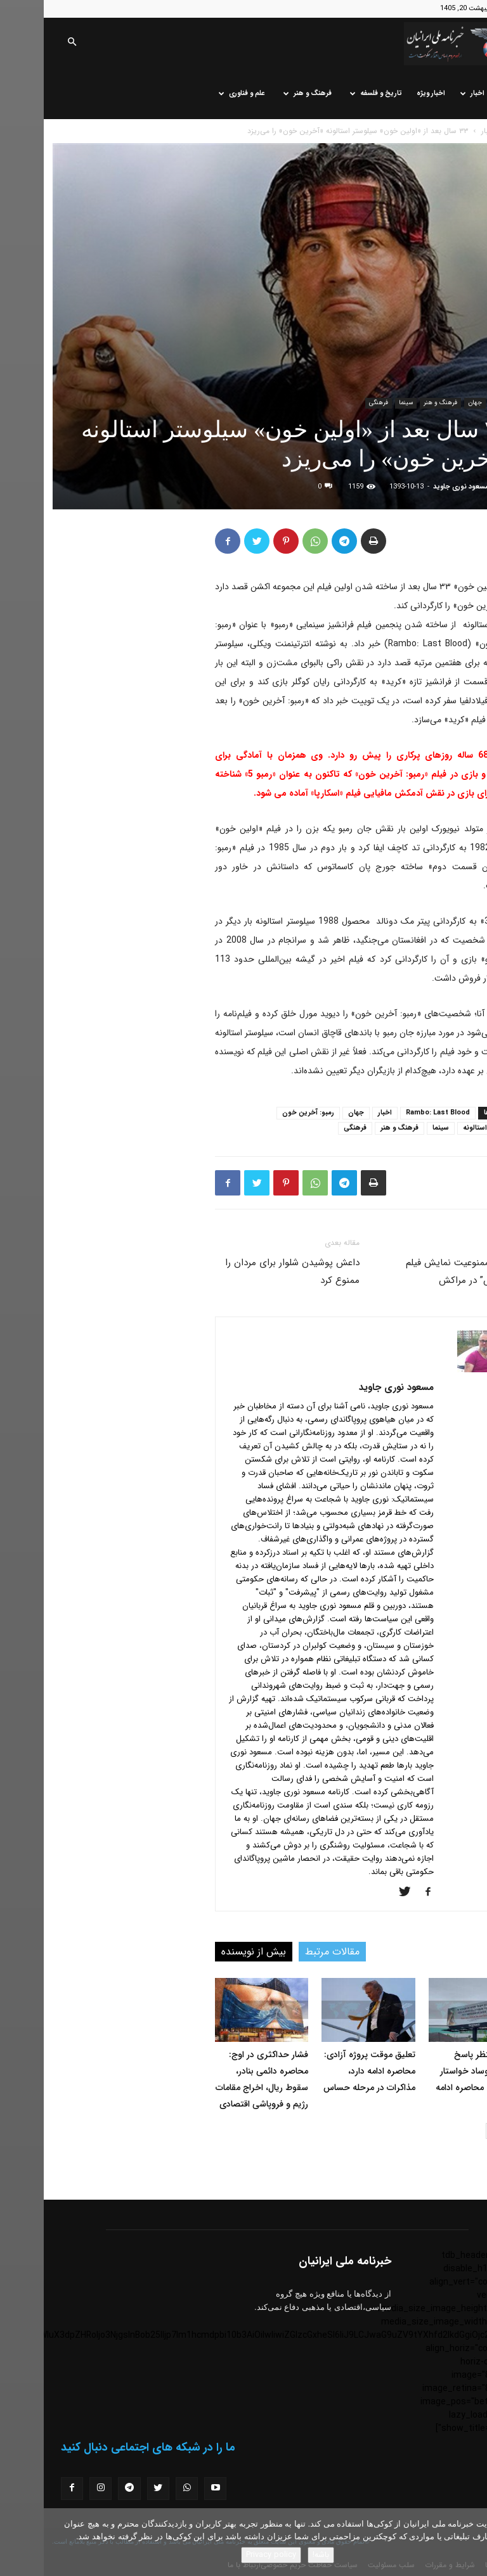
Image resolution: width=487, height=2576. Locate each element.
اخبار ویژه (387, 93)
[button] (28, 43)
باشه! (277, 2554)
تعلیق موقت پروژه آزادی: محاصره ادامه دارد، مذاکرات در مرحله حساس (326, 2071)
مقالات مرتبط (288, 1952)
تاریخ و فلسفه (332, 93)
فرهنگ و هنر (264, 93)
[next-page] (450, 2131)
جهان (431, 402)
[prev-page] (470, 2131)
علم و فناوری (198, 93)
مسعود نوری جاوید (417, 486)
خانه (462, 93)
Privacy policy (227, 2554)
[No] (471, 2542)
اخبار (429, 93)
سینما (362, 402)
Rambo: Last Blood (394, 1112)
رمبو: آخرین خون (264, 1112)
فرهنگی (334, 402)
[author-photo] (438, 1370)
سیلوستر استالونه (444, 1128)
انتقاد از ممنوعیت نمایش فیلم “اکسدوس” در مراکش (420, 1271)
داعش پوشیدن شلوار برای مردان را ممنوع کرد (248, 1271)
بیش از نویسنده (210, 1952)
